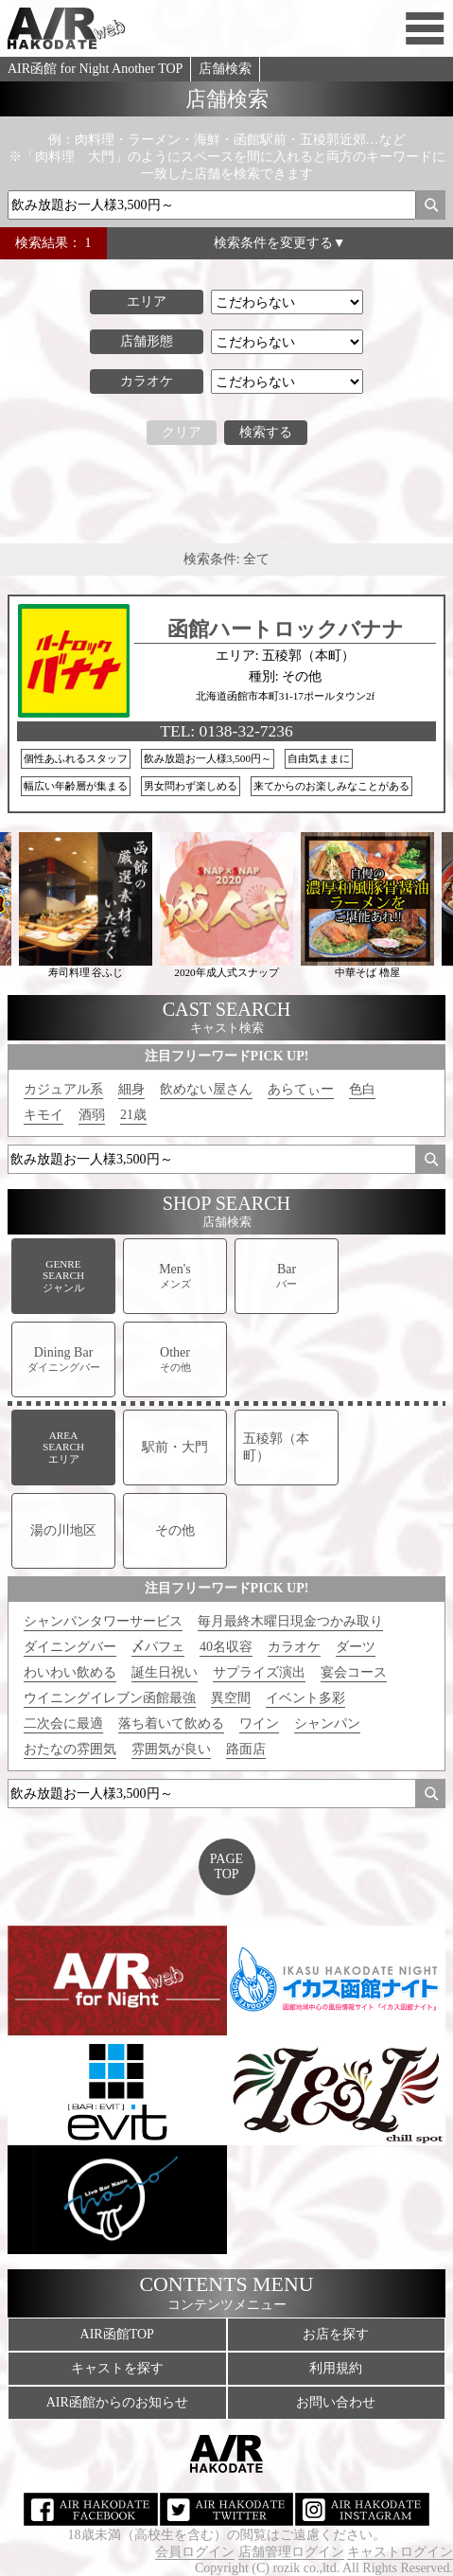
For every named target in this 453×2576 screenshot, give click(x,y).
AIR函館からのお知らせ (117, 2402)
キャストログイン (400, 2552)
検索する (265, 432)
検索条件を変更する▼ (280, 243)
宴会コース (354, 1672)
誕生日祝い (164, 1672)
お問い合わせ (335, 2402)
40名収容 (226, 1647)
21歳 (133, 1115)
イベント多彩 (305, 1698)
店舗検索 (225, 69)
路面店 (246, 1749)
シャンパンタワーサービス (103, 1621)
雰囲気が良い (171, 1749)
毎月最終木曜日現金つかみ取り (290, 1621)
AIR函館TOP (117, 2334)
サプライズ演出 (259, 1672)
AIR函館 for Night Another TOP (95, 69)
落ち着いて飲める (171, 1723)
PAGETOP (226, 1866)
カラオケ (294, 1647)
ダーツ (355, 1647)
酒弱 (91, 1115)
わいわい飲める (70, 1672)
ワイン (259, 1723)
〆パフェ (157, 1647)
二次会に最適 (63, 1723)
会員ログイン (195, 2552)
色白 (362, 1089)
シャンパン (327, 1723)
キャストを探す (117, 2368)
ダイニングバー (70, 1647)
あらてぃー (301, 1089)
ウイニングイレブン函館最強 (110, 1698)
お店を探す (336, 2334)
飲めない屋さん (206, 1089)
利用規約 (335, 2368)
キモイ (43, 1115)
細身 (131, 1089)
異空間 (231, 1698)
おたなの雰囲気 (70, 1749)
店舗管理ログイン (291, 2552)
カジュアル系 (63, 1089)
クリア (181, 432)
